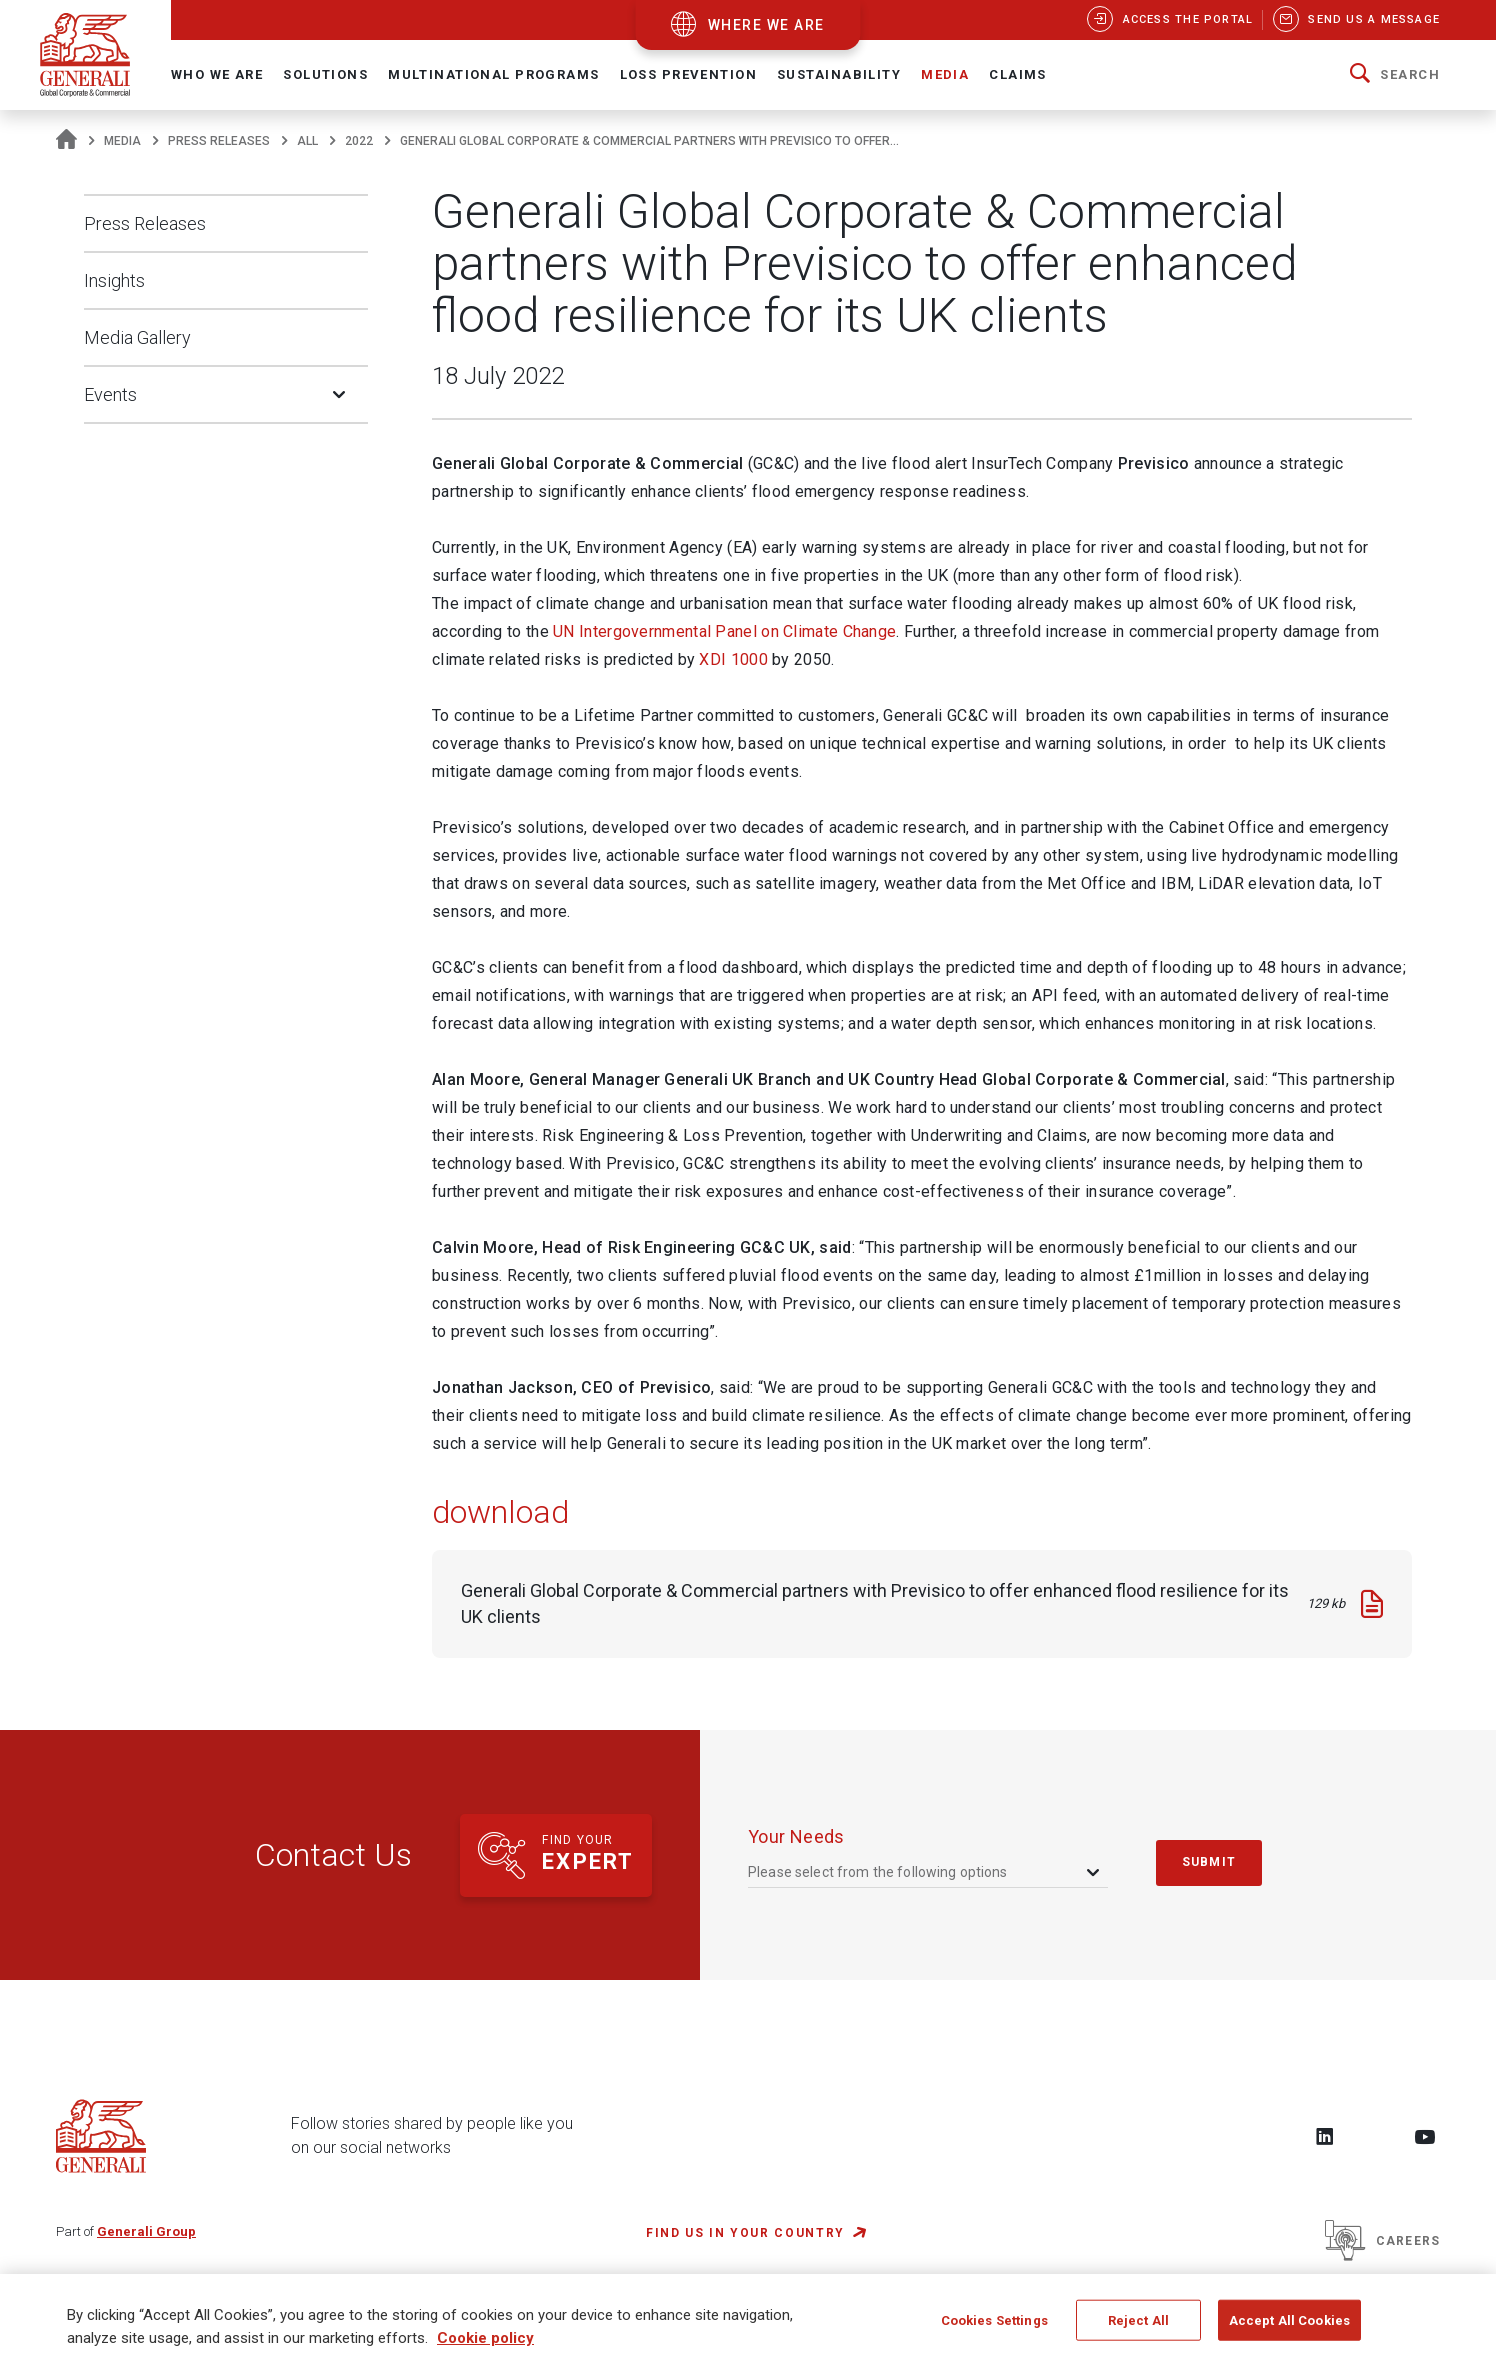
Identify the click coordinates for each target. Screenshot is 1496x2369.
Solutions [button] (325, 74)
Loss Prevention (688, 74)
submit (1209, 1862)
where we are (766, 25)
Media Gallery (137, 337)
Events (110, 394)
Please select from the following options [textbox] (878, 1872)
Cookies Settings (994, 2328)
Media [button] (945, 74)
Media (122, 141)
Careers (1382, 2241)
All (307, 141)
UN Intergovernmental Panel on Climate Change (724, 631)
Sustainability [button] (839, 74)
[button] (1395, 75)
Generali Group (146, 2231)
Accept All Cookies (1289, 2328)
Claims (1018, 74)
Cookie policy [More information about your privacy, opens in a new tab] (485, 2347)
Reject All (1138, 2328)
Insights (114, 280)
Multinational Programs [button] (493, 74)
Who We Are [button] (217, 74)
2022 (359, 141)
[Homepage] (66, 141)
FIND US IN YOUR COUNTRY (745, 2233)
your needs (796, 1836)
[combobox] (925, 1872)
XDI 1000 (733, 659)
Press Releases (219, 141)
